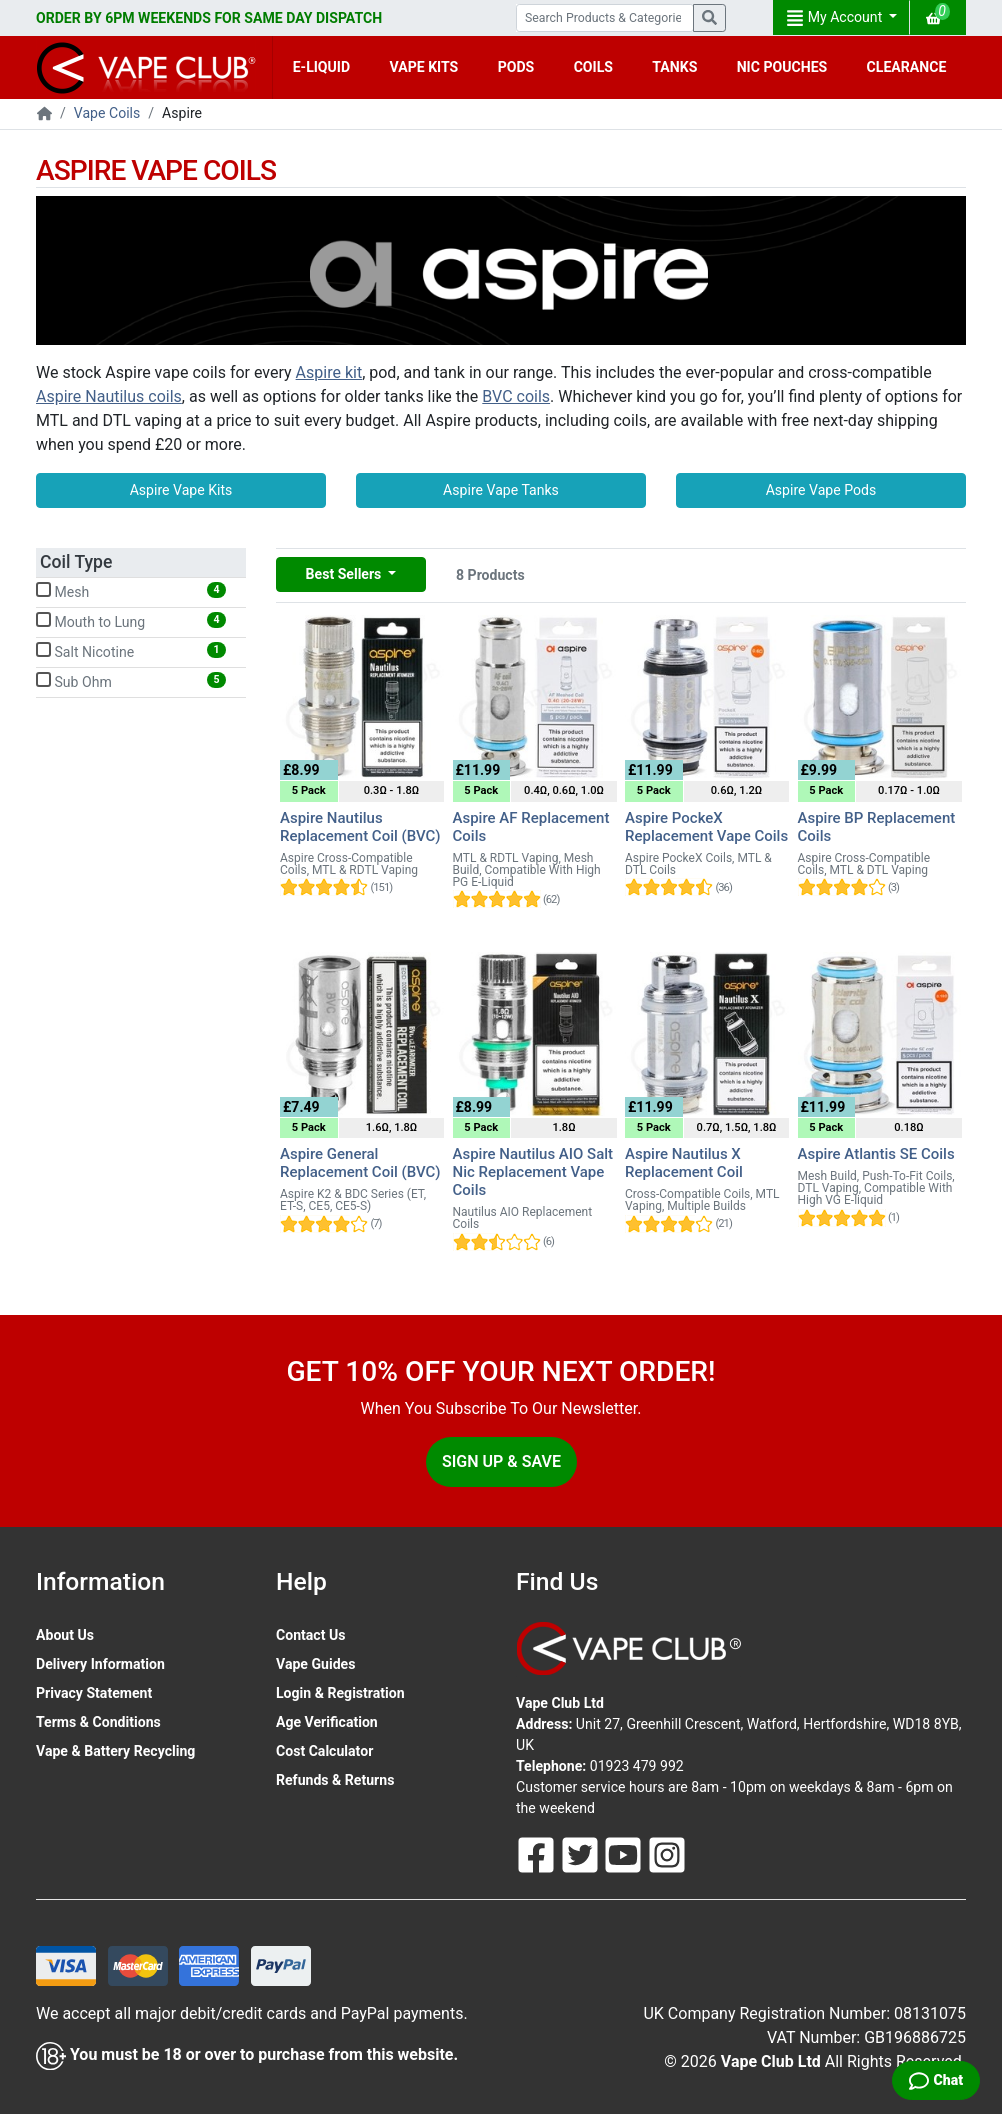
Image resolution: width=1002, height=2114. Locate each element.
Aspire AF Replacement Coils (531, 827)
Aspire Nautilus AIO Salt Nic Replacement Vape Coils (533, 1172)
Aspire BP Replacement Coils (877, 827)
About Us (65, 1635)
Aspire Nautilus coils (109, 396)
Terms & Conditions (98, 1722)
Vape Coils (107, 113)
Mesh (131, 591)
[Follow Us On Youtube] (625, 1854)
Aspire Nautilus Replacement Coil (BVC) (360, 827)
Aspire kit (329, 372)
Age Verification (327, 1722)
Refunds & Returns (335, 1780)
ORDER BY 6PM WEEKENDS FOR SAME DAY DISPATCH (209, 18)
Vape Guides (315, 1664)
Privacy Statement (94, 1693)
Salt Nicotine (131, 651)
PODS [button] (516, 67)
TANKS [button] (674, 67)
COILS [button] (593, 67)
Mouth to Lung (131, 621)
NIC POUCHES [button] (782, 67)
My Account (836, 18)
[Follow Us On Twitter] (582, 1854)
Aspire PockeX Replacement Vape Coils (706, 827)
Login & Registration (340, 1693)
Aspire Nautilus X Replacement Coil (684, 1163)
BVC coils (516, 396)
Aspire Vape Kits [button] (181, 490)
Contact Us (310, 1635)
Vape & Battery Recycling (115, 1751)
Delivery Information (100, 1664)
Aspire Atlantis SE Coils (876, 1154)
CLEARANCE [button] (907, 67)
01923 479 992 (637, 1766)
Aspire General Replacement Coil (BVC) (360, 1163)
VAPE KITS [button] (424, 67)
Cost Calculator (324, 1751)
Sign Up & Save (501, 1461)
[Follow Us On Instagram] (667, 1854)
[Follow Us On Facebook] (538, 1854)
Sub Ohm (131, 681)
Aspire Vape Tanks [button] (501, 490)
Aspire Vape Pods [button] (821, 490)
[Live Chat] (936, 2080)
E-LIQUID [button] (321, 67)
